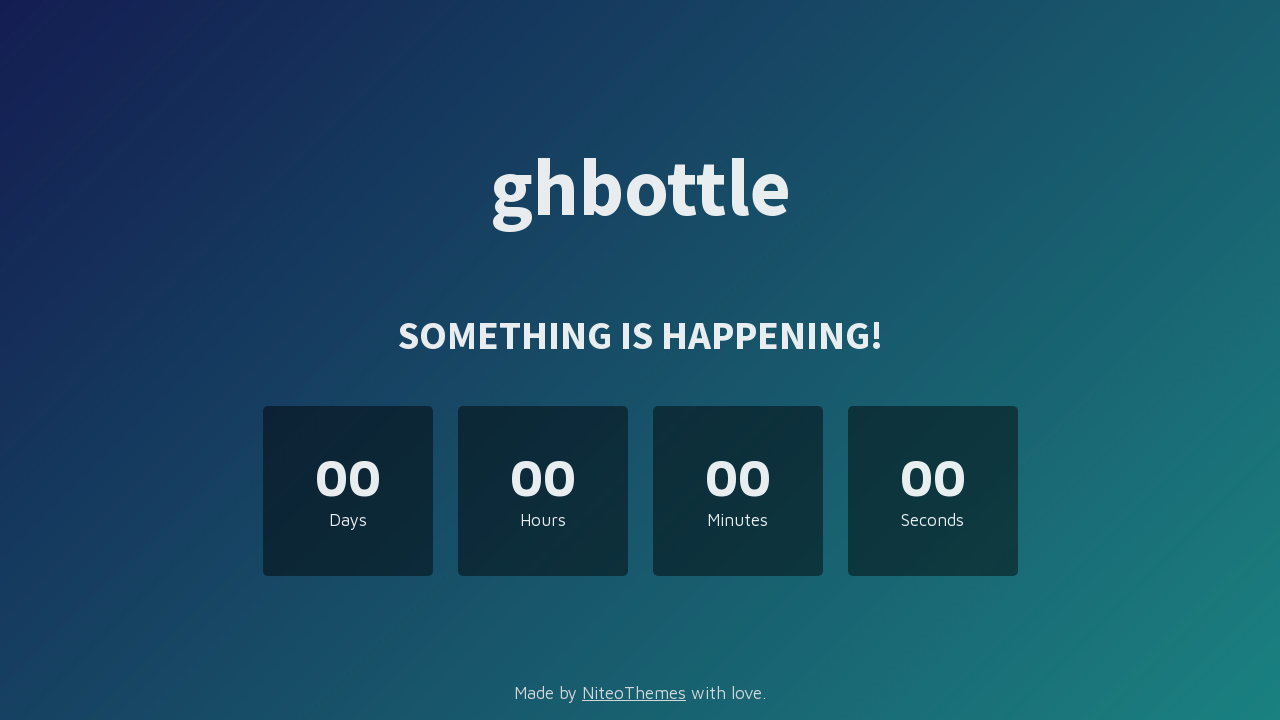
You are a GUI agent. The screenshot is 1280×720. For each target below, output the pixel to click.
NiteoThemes (634, 693)
